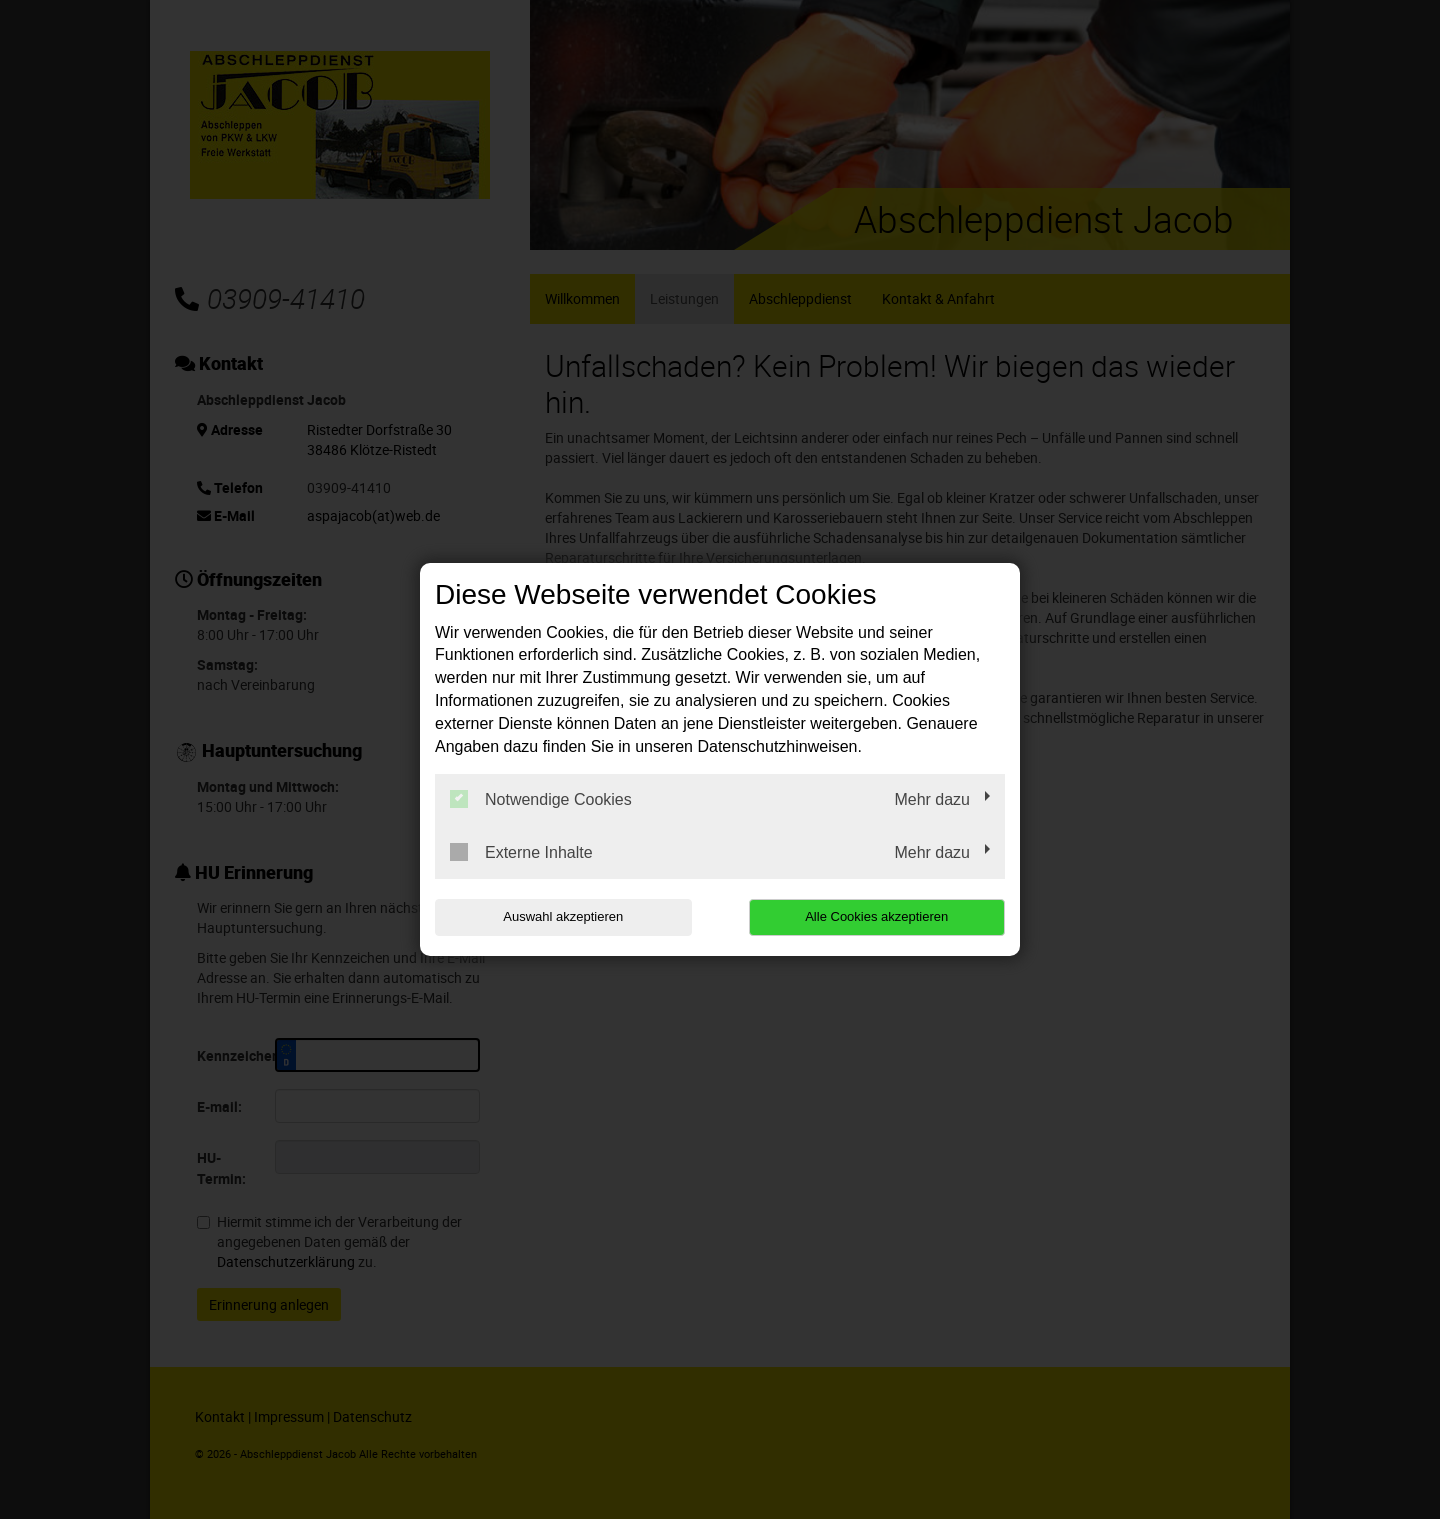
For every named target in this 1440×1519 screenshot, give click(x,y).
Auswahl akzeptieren (563, 916)
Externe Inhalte (521, 852)
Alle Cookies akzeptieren (876, 916)
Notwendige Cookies (541, 799)
